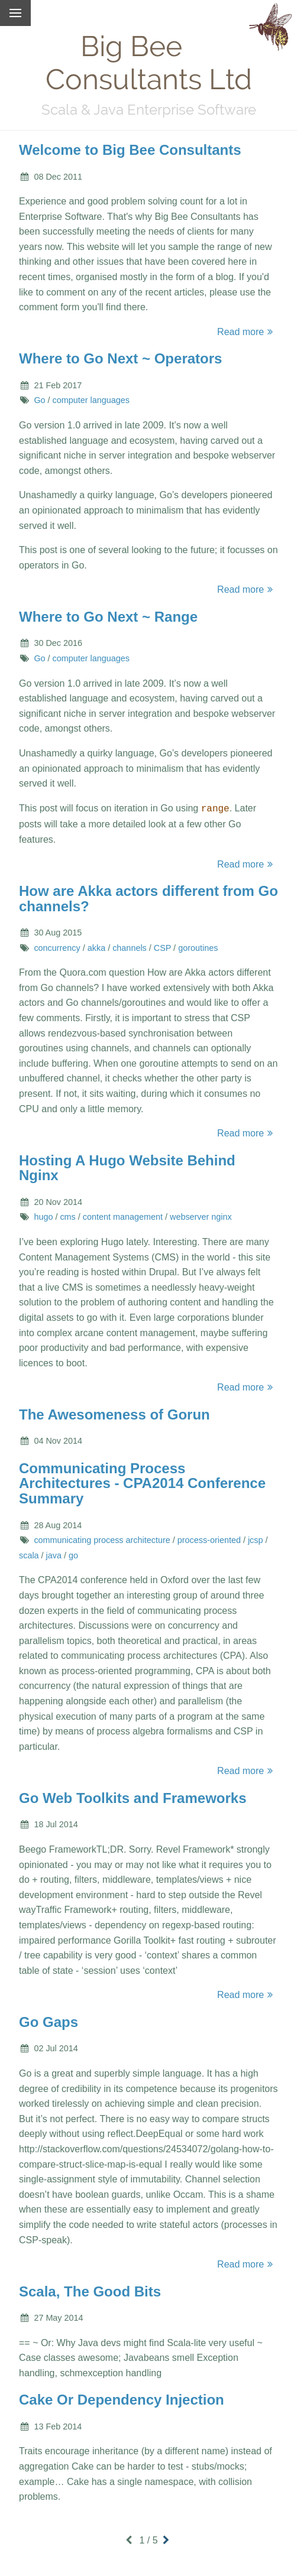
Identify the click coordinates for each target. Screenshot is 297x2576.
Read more (246, 332)
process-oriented (209, 1539)
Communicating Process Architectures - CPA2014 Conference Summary (142, 1482)
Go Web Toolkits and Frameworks (133, 1797)
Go (39, 400)
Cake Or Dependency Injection (121, 2398)
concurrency (57, 946)
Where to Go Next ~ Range (108, 617)
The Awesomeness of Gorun (114, 1413)
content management (123, 1215)
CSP (162, 946)
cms (67, 1215)
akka (96, 946)
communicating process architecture (102, 1539)
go (73, 1554)
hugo (43, 1215)
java (54, 1554)
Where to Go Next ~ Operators (120, 358)
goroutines (198, 946)
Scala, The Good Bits (90, 2290)
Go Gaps (48, 2021)
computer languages (91, 400)
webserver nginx (201, 1215)
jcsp (255, 1539)
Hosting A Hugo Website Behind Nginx (127, 1167)
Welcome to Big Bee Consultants (130, 150)
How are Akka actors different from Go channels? (148, 897)
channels (129, 946)
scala (29, 1554)
